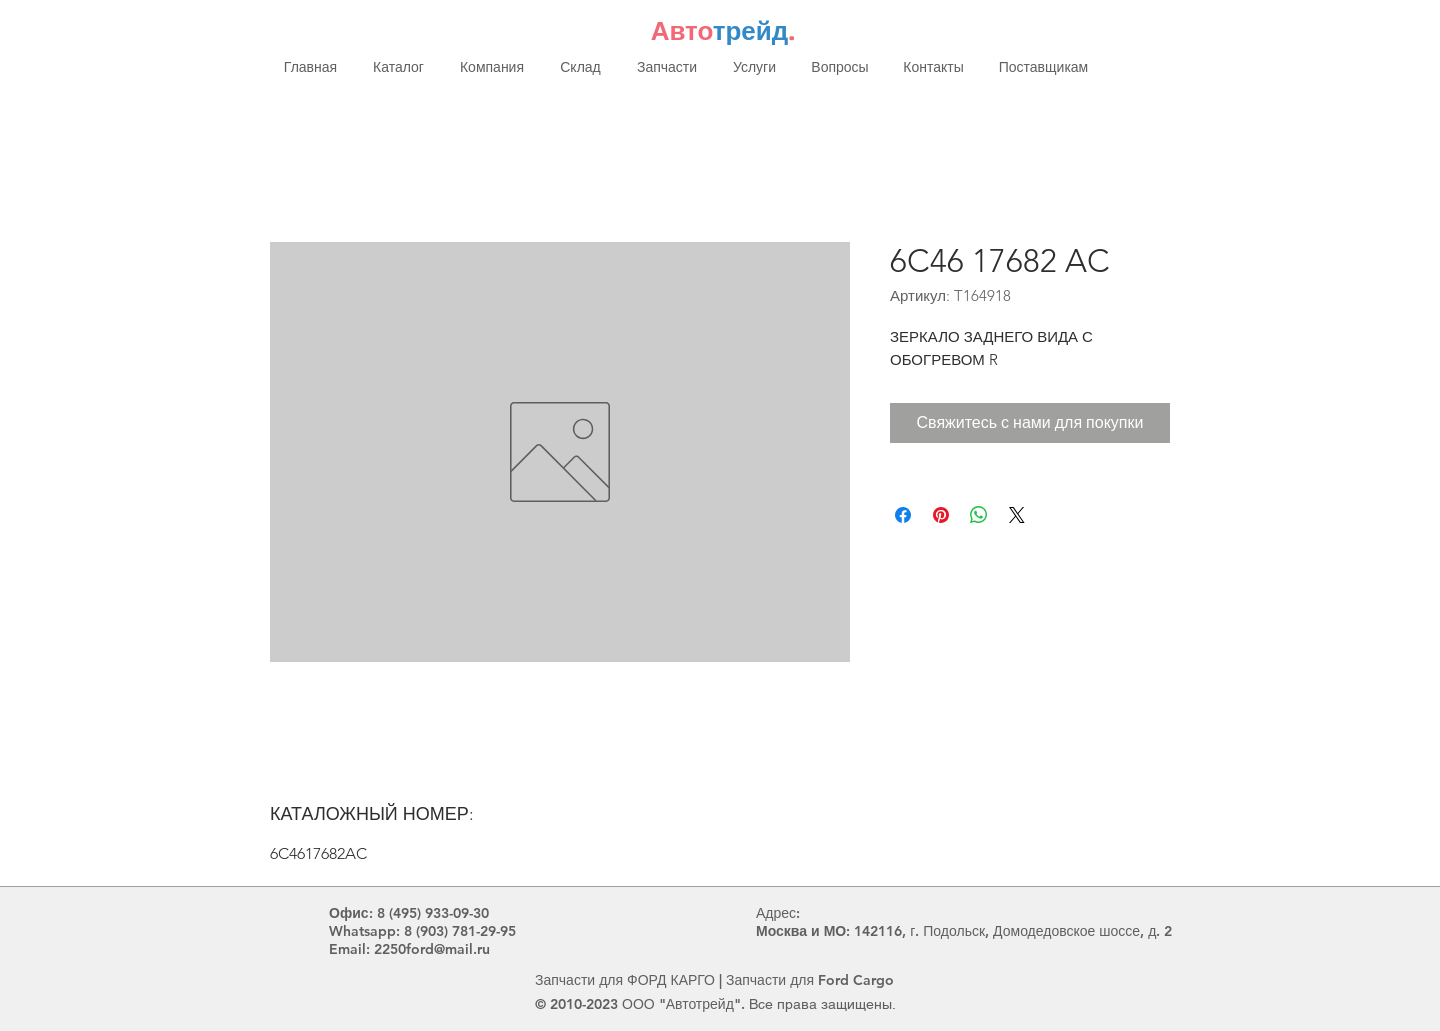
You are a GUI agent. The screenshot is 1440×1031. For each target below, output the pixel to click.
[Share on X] (1017, 515)
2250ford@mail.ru (432, 949)
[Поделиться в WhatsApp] (979, 515)
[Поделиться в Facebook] (903, 515)
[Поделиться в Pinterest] (941, 515)
